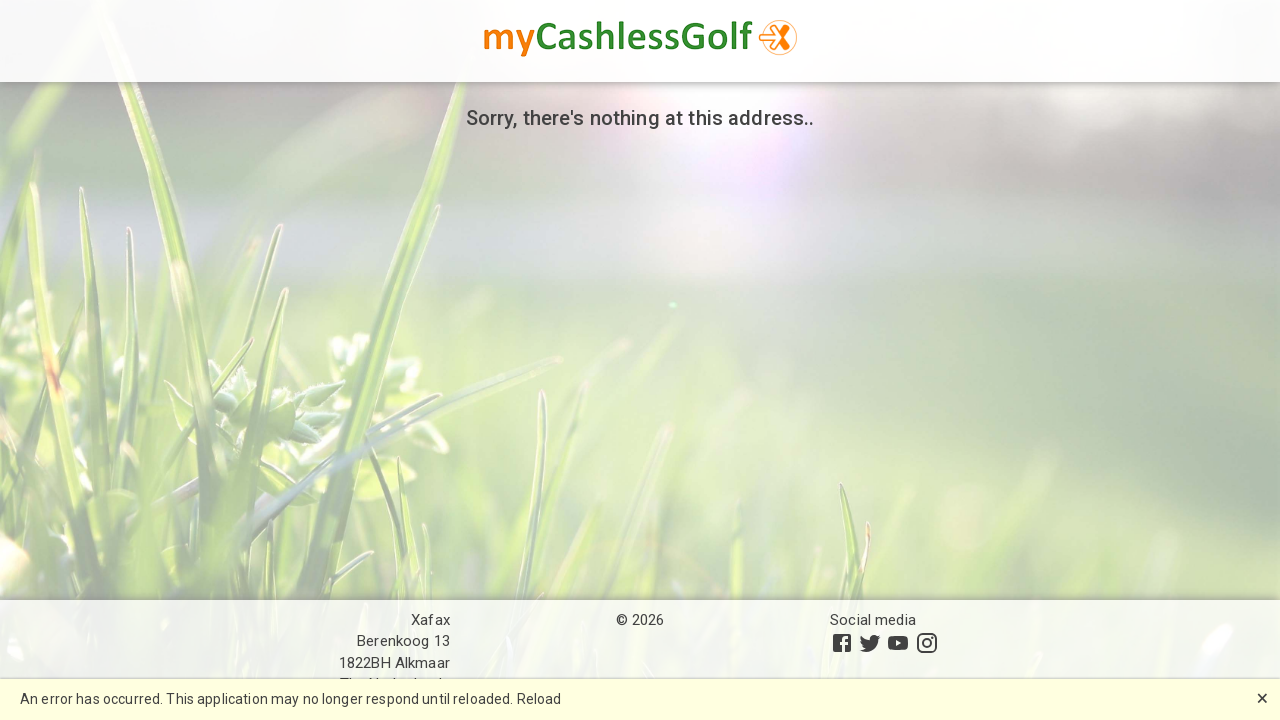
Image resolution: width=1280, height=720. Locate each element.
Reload (539, 699)
